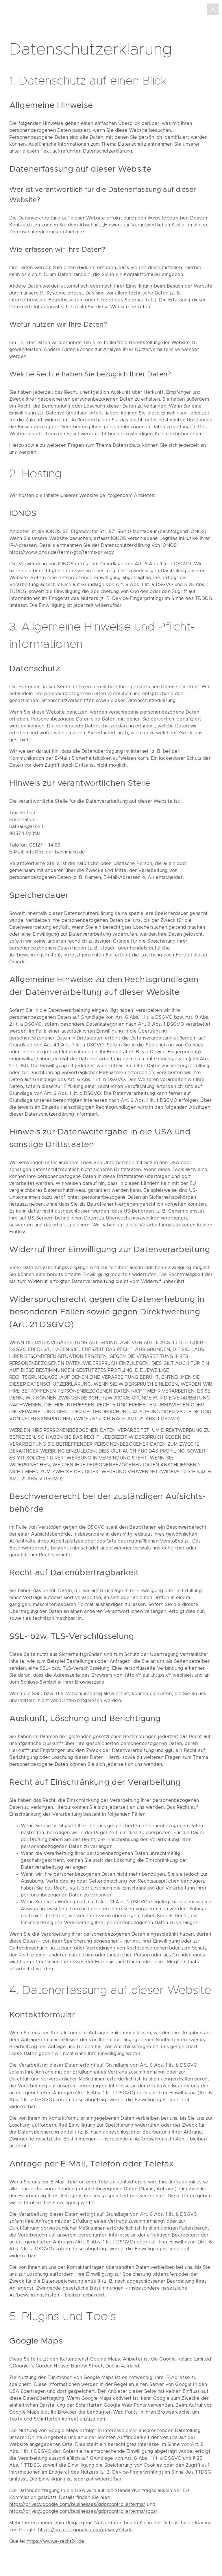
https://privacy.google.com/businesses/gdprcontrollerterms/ (77, 2504)
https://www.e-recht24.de (55, 2541)
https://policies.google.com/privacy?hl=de (85, 2530)
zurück (213, 9)
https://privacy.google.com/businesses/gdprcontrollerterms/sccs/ (83, 2511)
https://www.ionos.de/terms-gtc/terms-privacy (61, 552)
